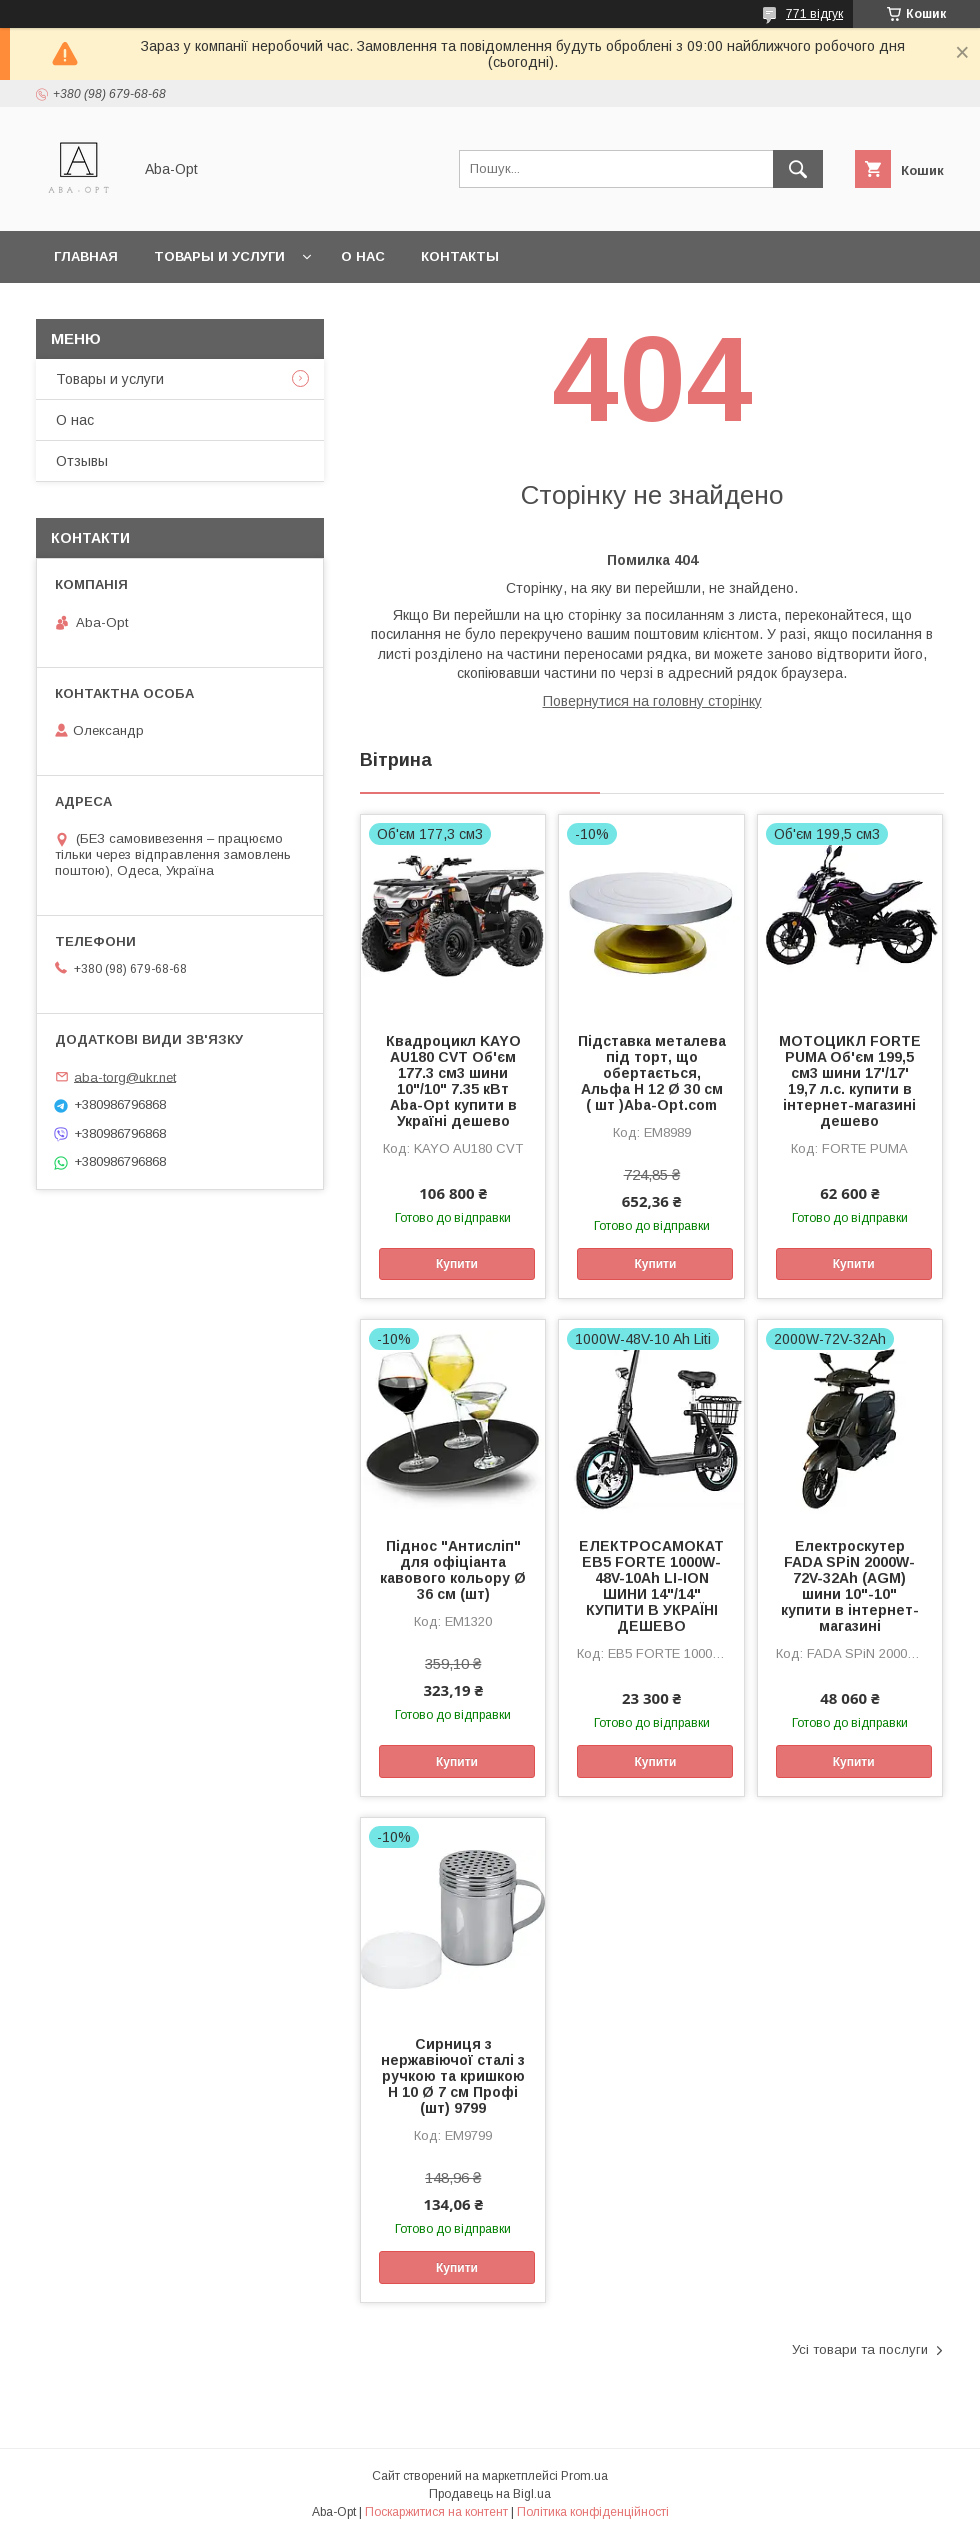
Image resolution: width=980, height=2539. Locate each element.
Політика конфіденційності (593, 2512)
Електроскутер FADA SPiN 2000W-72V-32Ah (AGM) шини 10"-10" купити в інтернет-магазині (850, 1586)
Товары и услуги (219, 256)
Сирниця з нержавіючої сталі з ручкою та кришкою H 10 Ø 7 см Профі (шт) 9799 (453, 2076)
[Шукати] (798, 169)
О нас (363, 256)
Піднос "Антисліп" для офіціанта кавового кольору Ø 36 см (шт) (453, 1570)
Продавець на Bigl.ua (490, 2494)
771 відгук (814, 14)
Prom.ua (584, 2476)
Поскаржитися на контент (436, 2512)
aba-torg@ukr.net (125, 1076)
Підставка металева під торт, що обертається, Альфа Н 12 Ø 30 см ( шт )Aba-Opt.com (652, 1073)
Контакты (460, 256)
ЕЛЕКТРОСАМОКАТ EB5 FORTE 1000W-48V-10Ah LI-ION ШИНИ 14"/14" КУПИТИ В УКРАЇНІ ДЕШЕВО (651, 1586)
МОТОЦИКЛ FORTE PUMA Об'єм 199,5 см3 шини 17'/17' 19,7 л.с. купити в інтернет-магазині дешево (850, 1081)
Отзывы (82, 461)
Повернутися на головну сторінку (652, 701)
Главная (86, 256)
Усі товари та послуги (860, 2349)
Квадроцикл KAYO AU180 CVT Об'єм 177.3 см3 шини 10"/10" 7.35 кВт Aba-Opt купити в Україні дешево (453, 1081)
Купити (457, 1264)
